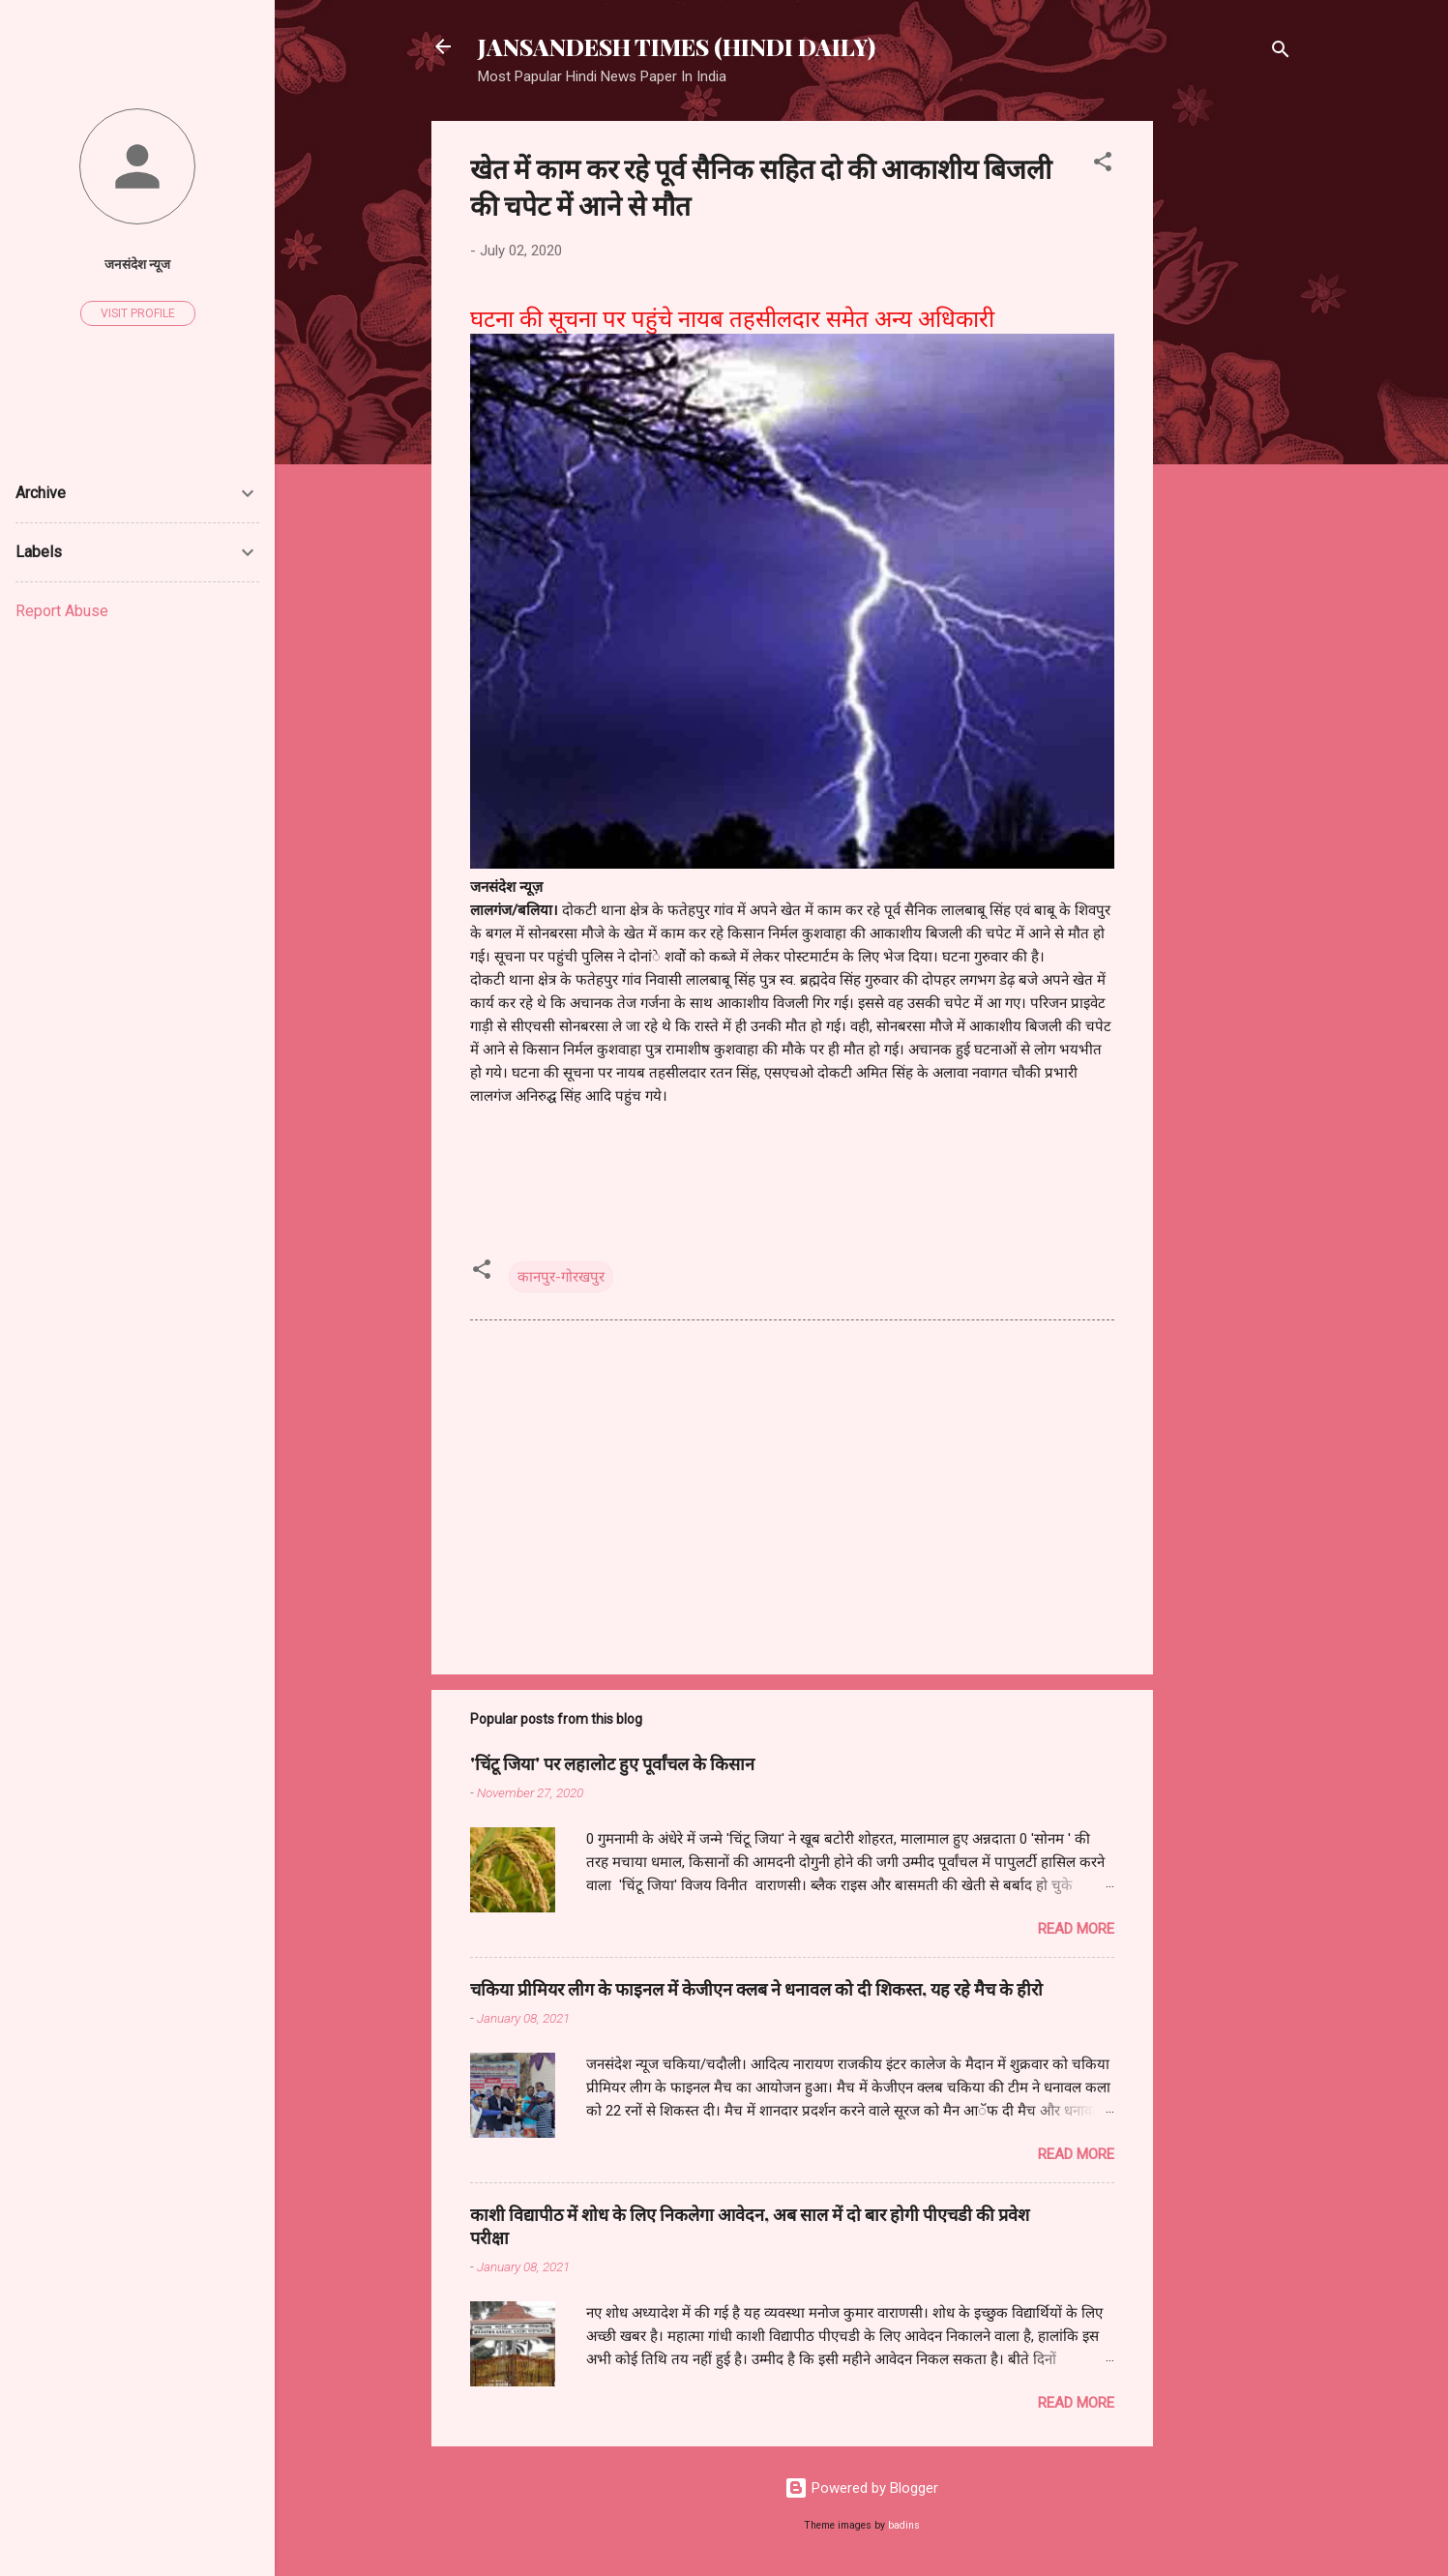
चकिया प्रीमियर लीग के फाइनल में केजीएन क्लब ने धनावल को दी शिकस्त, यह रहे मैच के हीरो (756, 1988)
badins (904, 2525)
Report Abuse (61, 611)
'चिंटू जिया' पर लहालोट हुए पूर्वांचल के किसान (612, 1763)
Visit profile (138, 313)
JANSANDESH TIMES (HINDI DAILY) (676, 46)
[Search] (1280, 52)
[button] (1102, 165)
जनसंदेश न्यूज (137, 264)
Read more (1076, 1929)
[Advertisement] (1230, 411)
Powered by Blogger (861, 2488)
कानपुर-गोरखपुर (561, 1277)
